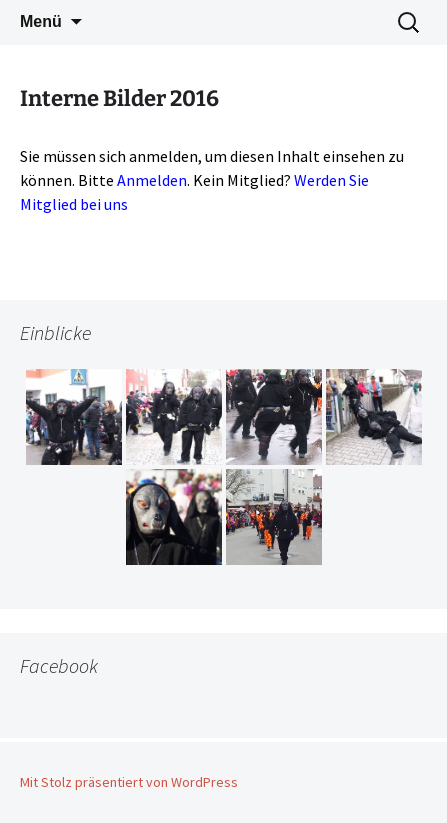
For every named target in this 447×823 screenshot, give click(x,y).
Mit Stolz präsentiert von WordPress (129, 782)
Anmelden (152, 180)
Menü (41, 21)
